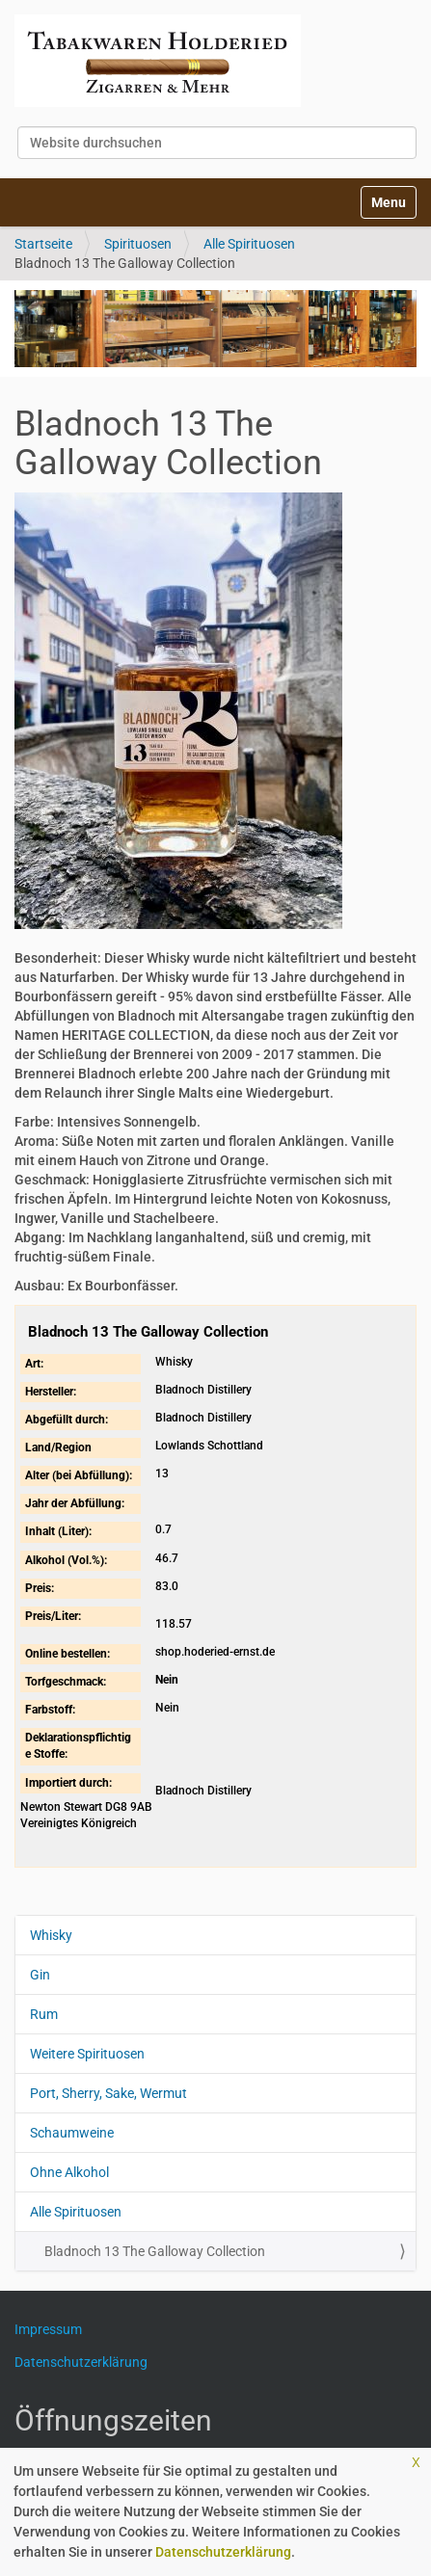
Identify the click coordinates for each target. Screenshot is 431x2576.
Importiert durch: (68, 1783)
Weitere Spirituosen (87, 2053)
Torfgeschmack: (65, 1681)
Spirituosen (138, 244)
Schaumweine (72, 2132)
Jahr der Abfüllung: (74, 1503)
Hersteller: (50, 1391)
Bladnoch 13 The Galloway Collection (154, 2251)
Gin (40, 1974)
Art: (34, 1363)
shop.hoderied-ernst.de (215, 1652)
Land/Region (58, 1447)
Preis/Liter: (53, 1616)
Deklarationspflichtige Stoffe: (78, 1746)
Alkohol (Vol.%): (66, 1560)
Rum (44, 2014)
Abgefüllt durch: (66, 1419)
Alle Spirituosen (249, 244)
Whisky (51, 1935)
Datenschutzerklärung (223, 2552)
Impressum (55, 2329)
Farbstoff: (50, 1709)
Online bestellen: (67, 1653)
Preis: (39, 1588)
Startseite (43, 244)
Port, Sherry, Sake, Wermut (108, 2093)
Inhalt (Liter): (58, 1531)
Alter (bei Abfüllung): (78, 1475)
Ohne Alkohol (69, 2172)
